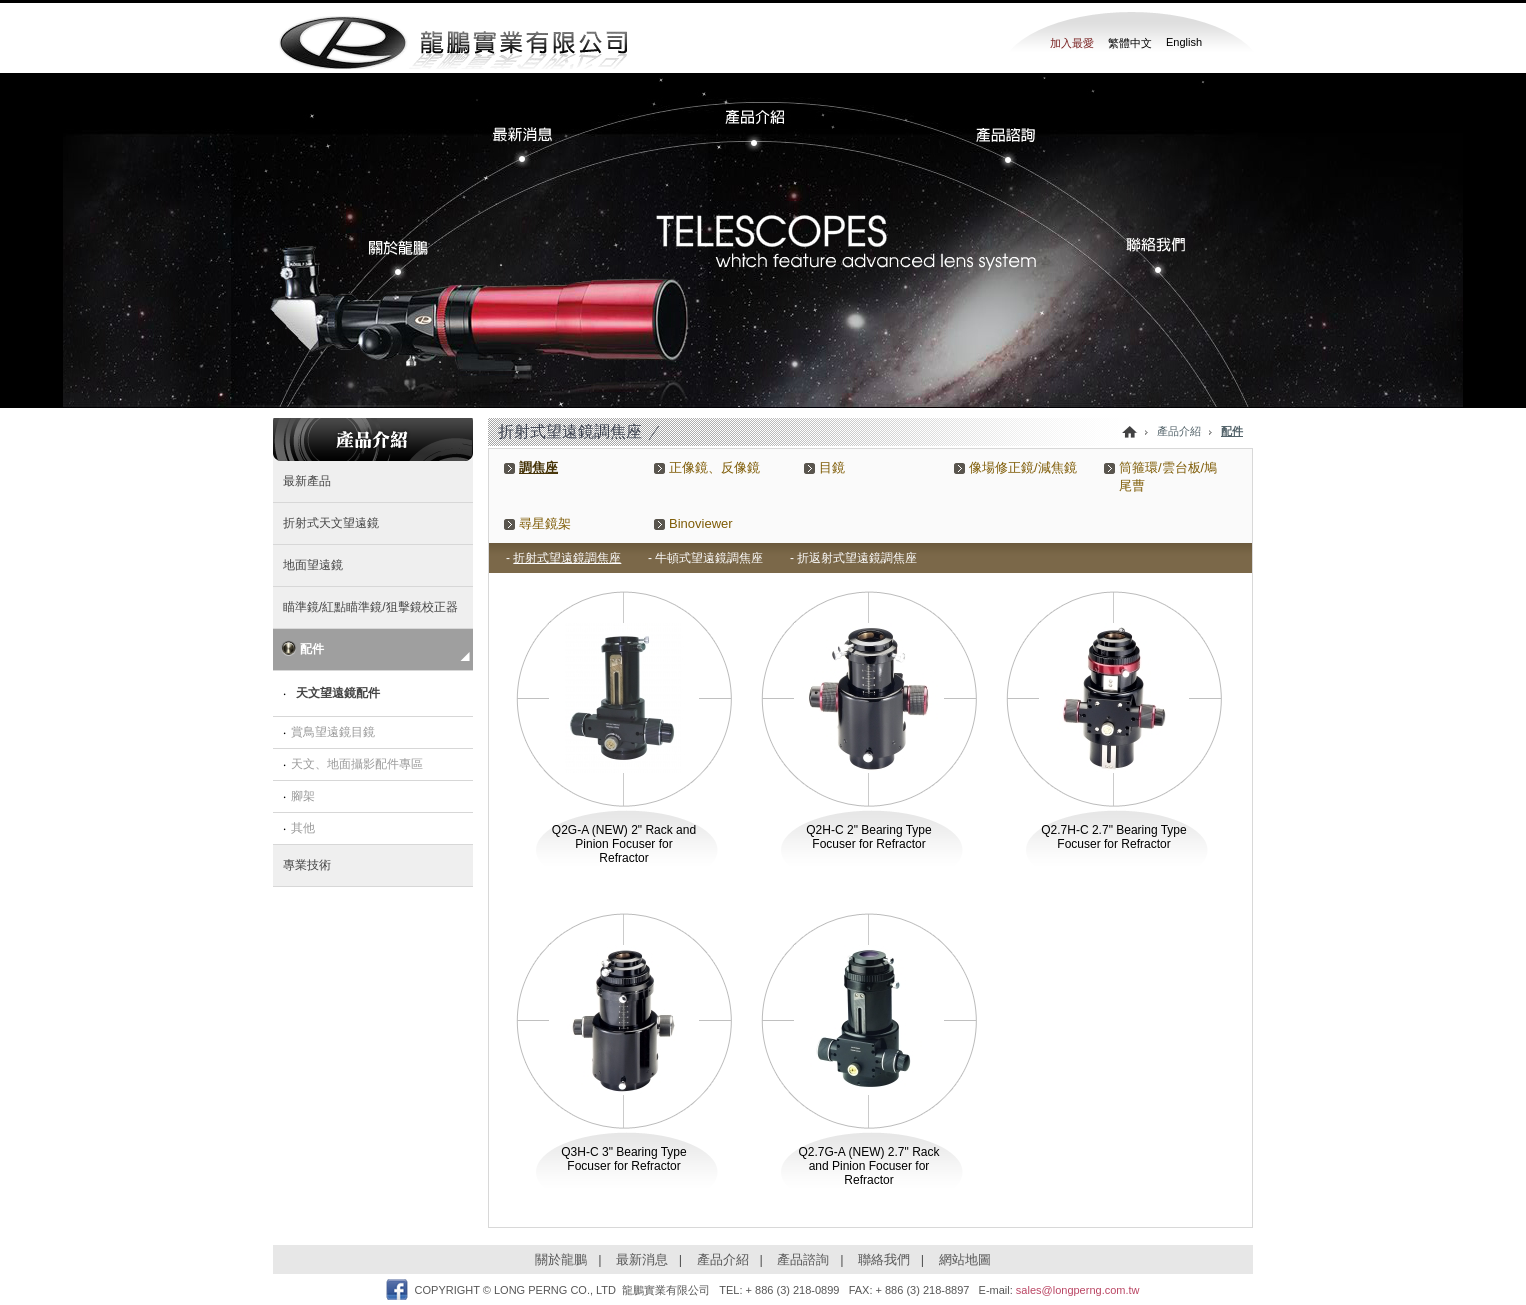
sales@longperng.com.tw (1078, 1290)
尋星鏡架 (545, 523)
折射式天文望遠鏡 (331, 523)
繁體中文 (1130, 43)
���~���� (762, 120)
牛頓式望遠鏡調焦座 (709, 558)
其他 (303, 828)
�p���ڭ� (1148, 258)
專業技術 (307, 865)
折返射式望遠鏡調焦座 (857, 558)
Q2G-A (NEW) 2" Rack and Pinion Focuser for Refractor (624, 844)
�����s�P (410, 258)
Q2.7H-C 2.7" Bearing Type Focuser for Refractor (1113, 837)
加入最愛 (1072, 43)
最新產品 (307, 481)
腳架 (303, 796)
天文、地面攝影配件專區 (357, 764)
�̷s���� (538, 144)
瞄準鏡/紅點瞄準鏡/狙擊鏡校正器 (370, 607)
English (1184, 42)
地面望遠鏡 (313, 565)
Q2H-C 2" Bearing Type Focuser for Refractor (868, 837)
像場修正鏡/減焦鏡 (1023, 467)
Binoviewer (701, 523)
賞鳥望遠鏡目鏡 (333, 732)
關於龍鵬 (561, 1259)
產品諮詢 (803, 1259)
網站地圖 (965, 1259)
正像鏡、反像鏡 (714, 467)
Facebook (397, 1289)
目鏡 (832, 467)
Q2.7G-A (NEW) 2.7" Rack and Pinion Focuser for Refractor (869, 1166)
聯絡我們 (884, 1259)
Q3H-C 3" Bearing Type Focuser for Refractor (623, 1159)
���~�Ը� (998, 144)
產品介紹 (723, 1259)
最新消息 (642, 1259)
